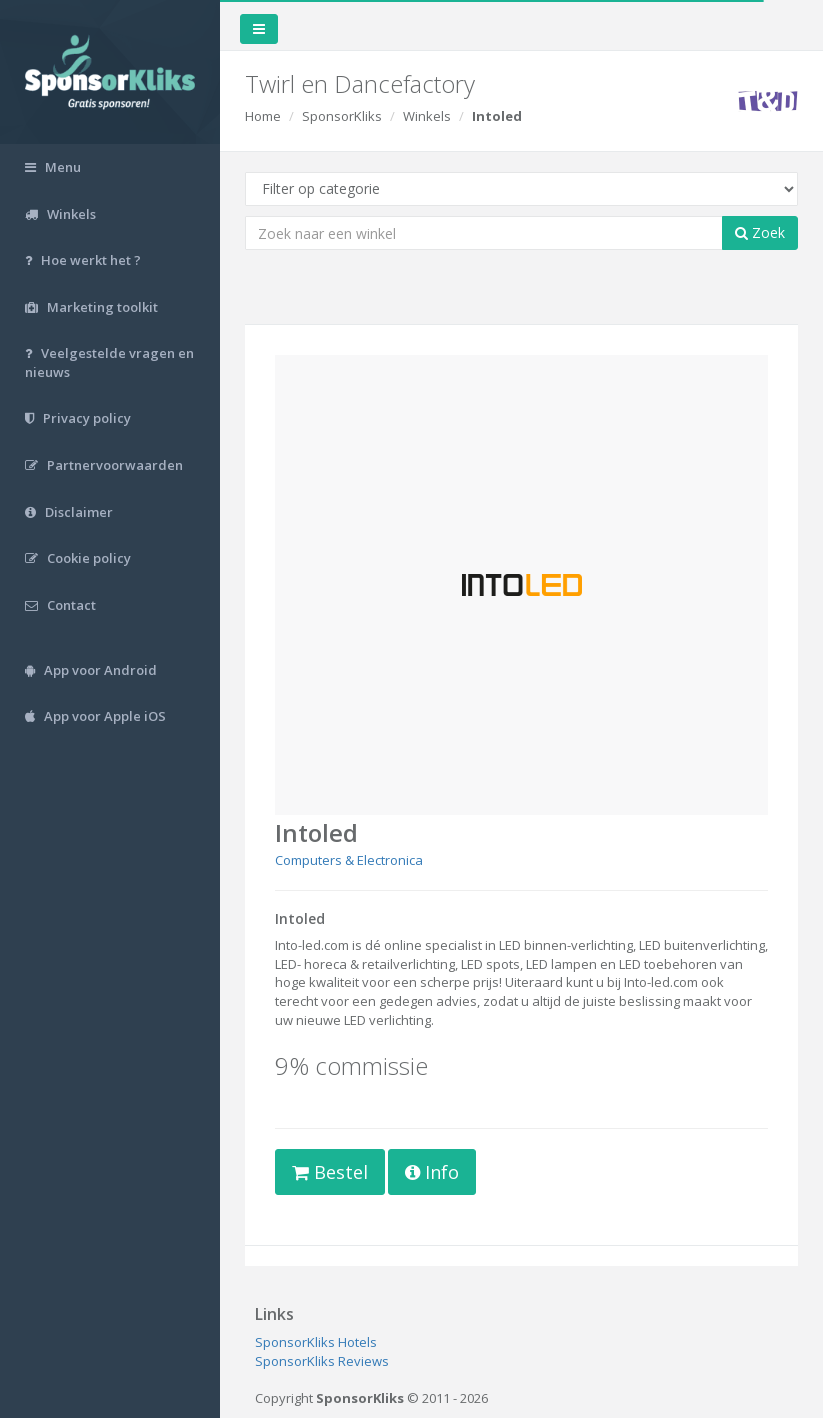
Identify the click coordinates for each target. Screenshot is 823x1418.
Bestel (330, 1172)
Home (263, 116)
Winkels (427, 116)
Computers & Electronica (349, 860)
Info (432, 1172)
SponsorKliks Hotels (316, 1342)
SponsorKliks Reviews (322, 1361)
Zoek (760, 232)
